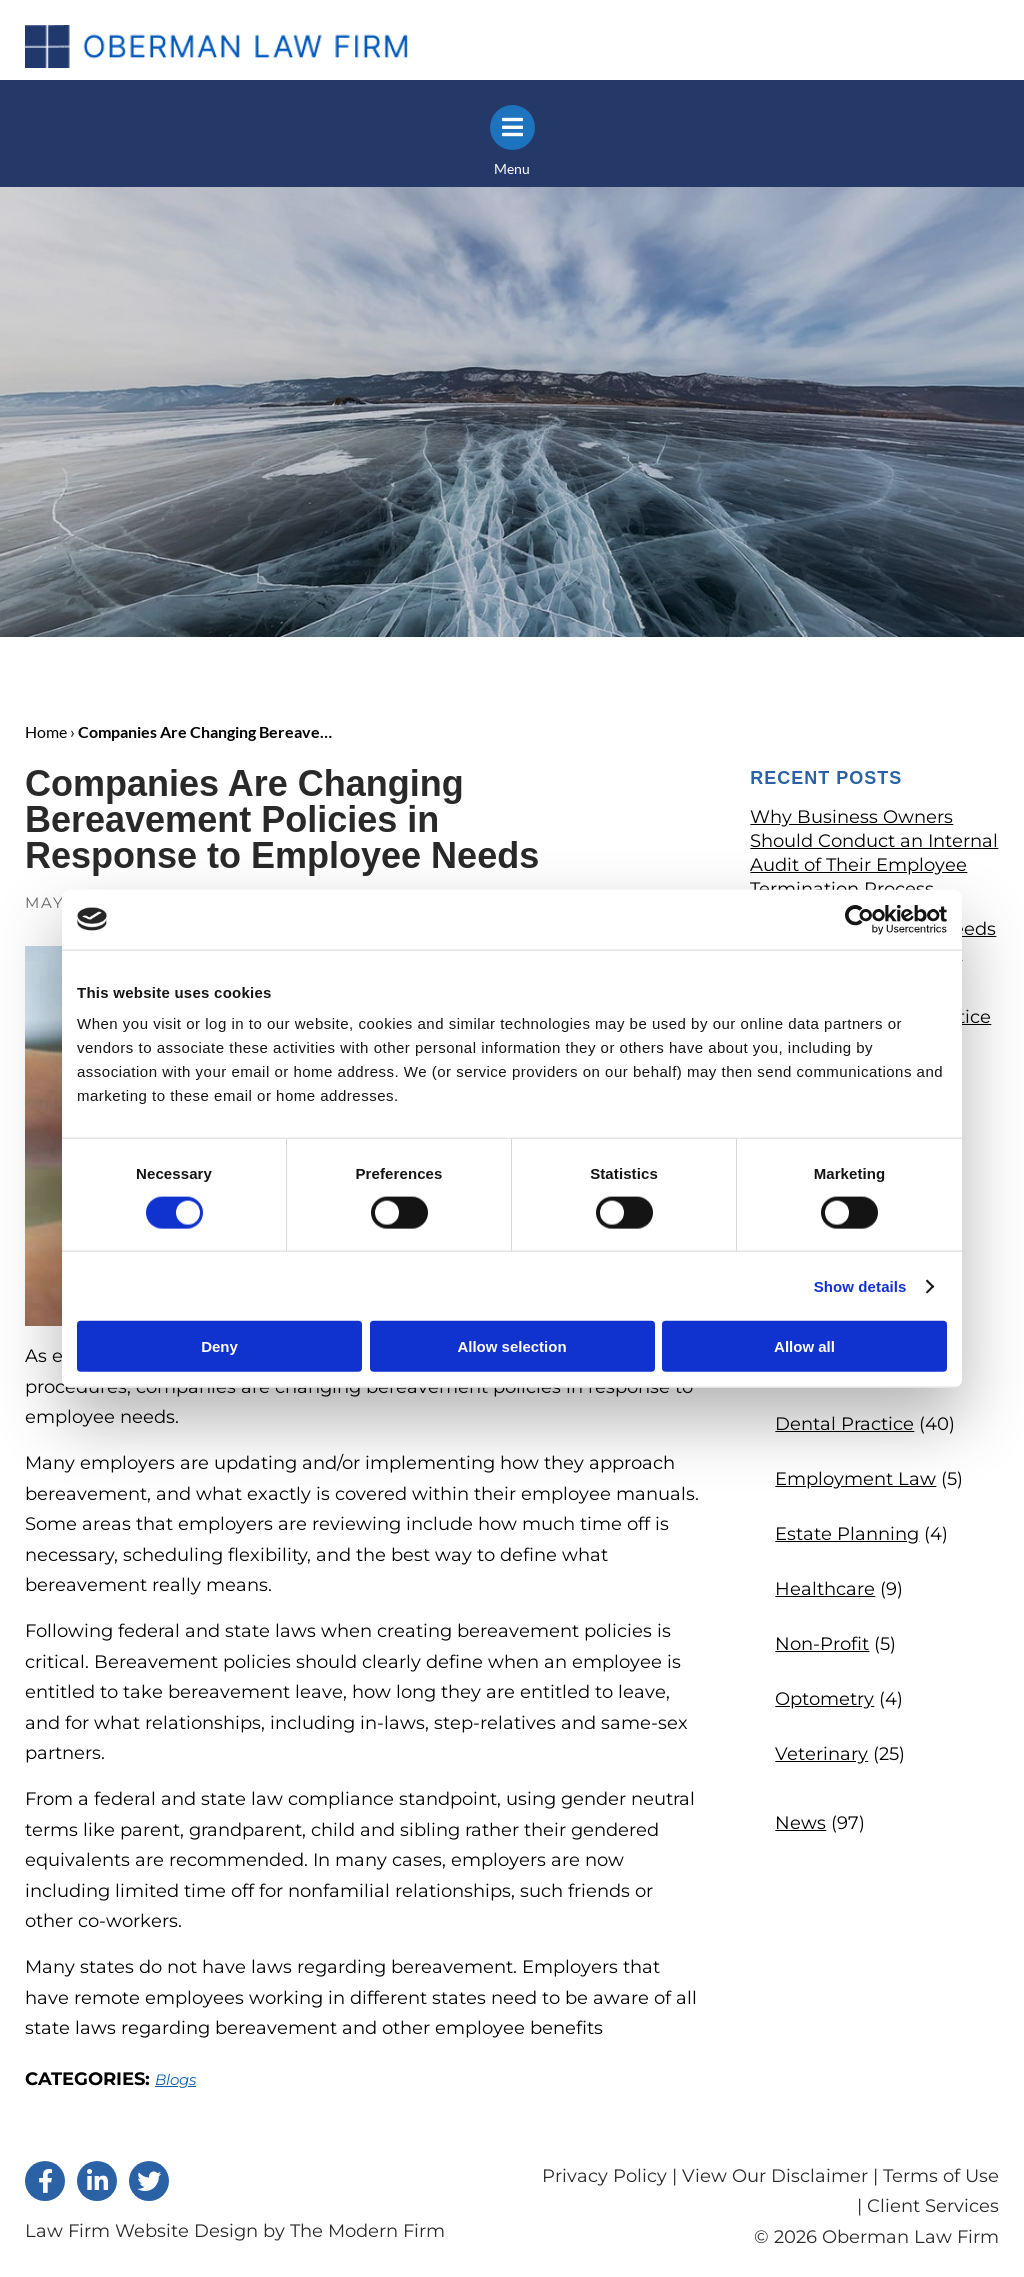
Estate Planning (847, 1533)
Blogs (175, 2078)
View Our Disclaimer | (780, 2175)
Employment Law (855, 1478)
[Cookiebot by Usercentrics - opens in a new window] (859, 919)
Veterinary (821, 1753)
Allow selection (511, 1346)
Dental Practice (844, 1423)
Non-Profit (822, 1643)
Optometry (824, 1698)
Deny (219, 1346)
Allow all (804, 1346)
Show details (860, 1285)
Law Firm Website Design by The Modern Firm (235, 2230)
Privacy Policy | (612, 2175)
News (800, 1822)
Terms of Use (941, 2175)
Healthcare (825, 1588)
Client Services (933, 2205)
